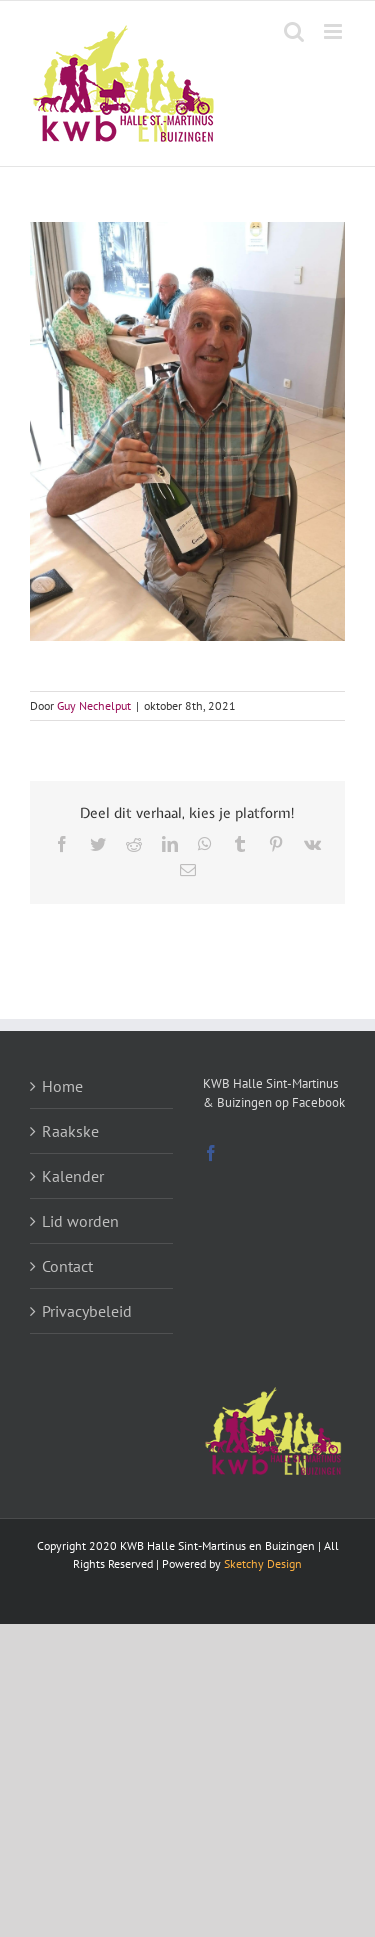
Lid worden (80, 1221)
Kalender (73, 1176)
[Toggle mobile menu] (334, 31)
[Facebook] (211, 1153)
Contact (67, 1266)
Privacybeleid (87, 1311)
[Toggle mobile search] (294, 31)
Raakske (70, 1131)
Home (62, 1086)
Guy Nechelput (94, 705)
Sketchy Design (263, 1563)
